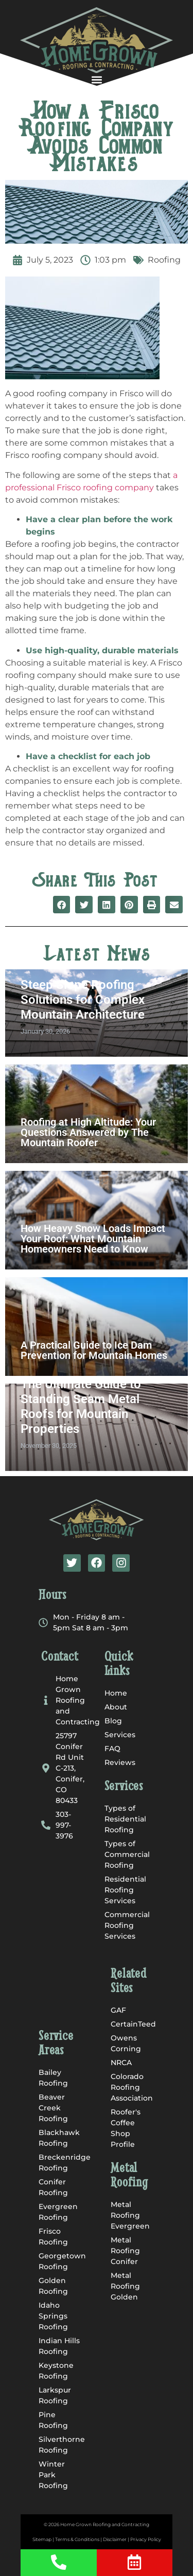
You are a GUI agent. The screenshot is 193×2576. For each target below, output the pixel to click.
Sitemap (41, 2539)
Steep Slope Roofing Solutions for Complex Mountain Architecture (83, 1000)
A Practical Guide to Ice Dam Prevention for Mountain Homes (94, 1350)
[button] (96, 79)
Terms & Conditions (77, 2539)
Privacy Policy (145, 2539)
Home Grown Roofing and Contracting (104, 2524)
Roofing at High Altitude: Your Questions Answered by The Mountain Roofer (88, 1132)
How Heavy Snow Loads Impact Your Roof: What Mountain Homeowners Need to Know (93, 1238)
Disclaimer (115, 2539)
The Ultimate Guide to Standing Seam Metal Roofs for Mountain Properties (81, 1406)
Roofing (164, 260)
